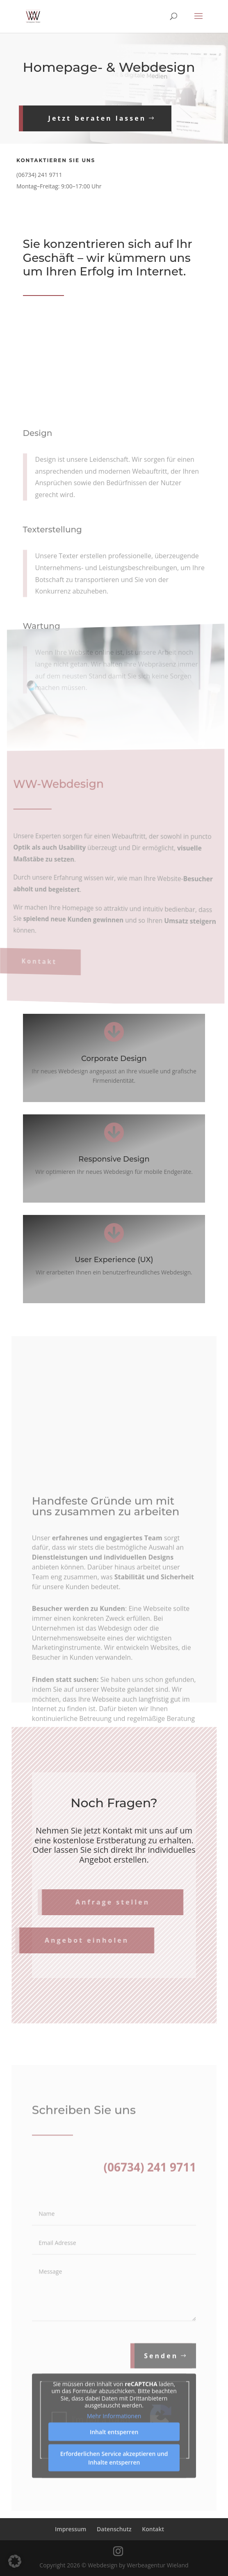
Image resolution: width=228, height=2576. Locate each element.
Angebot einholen (70, 1940)
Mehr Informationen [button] (114, 2438)
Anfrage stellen (96, 1902)
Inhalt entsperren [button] (114, 2454)
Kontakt (42, 953)
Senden (161, 2377)
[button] (15, 2561)
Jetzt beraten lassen (90, 118)
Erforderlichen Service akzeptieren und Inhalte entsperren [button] (114, 2480)
